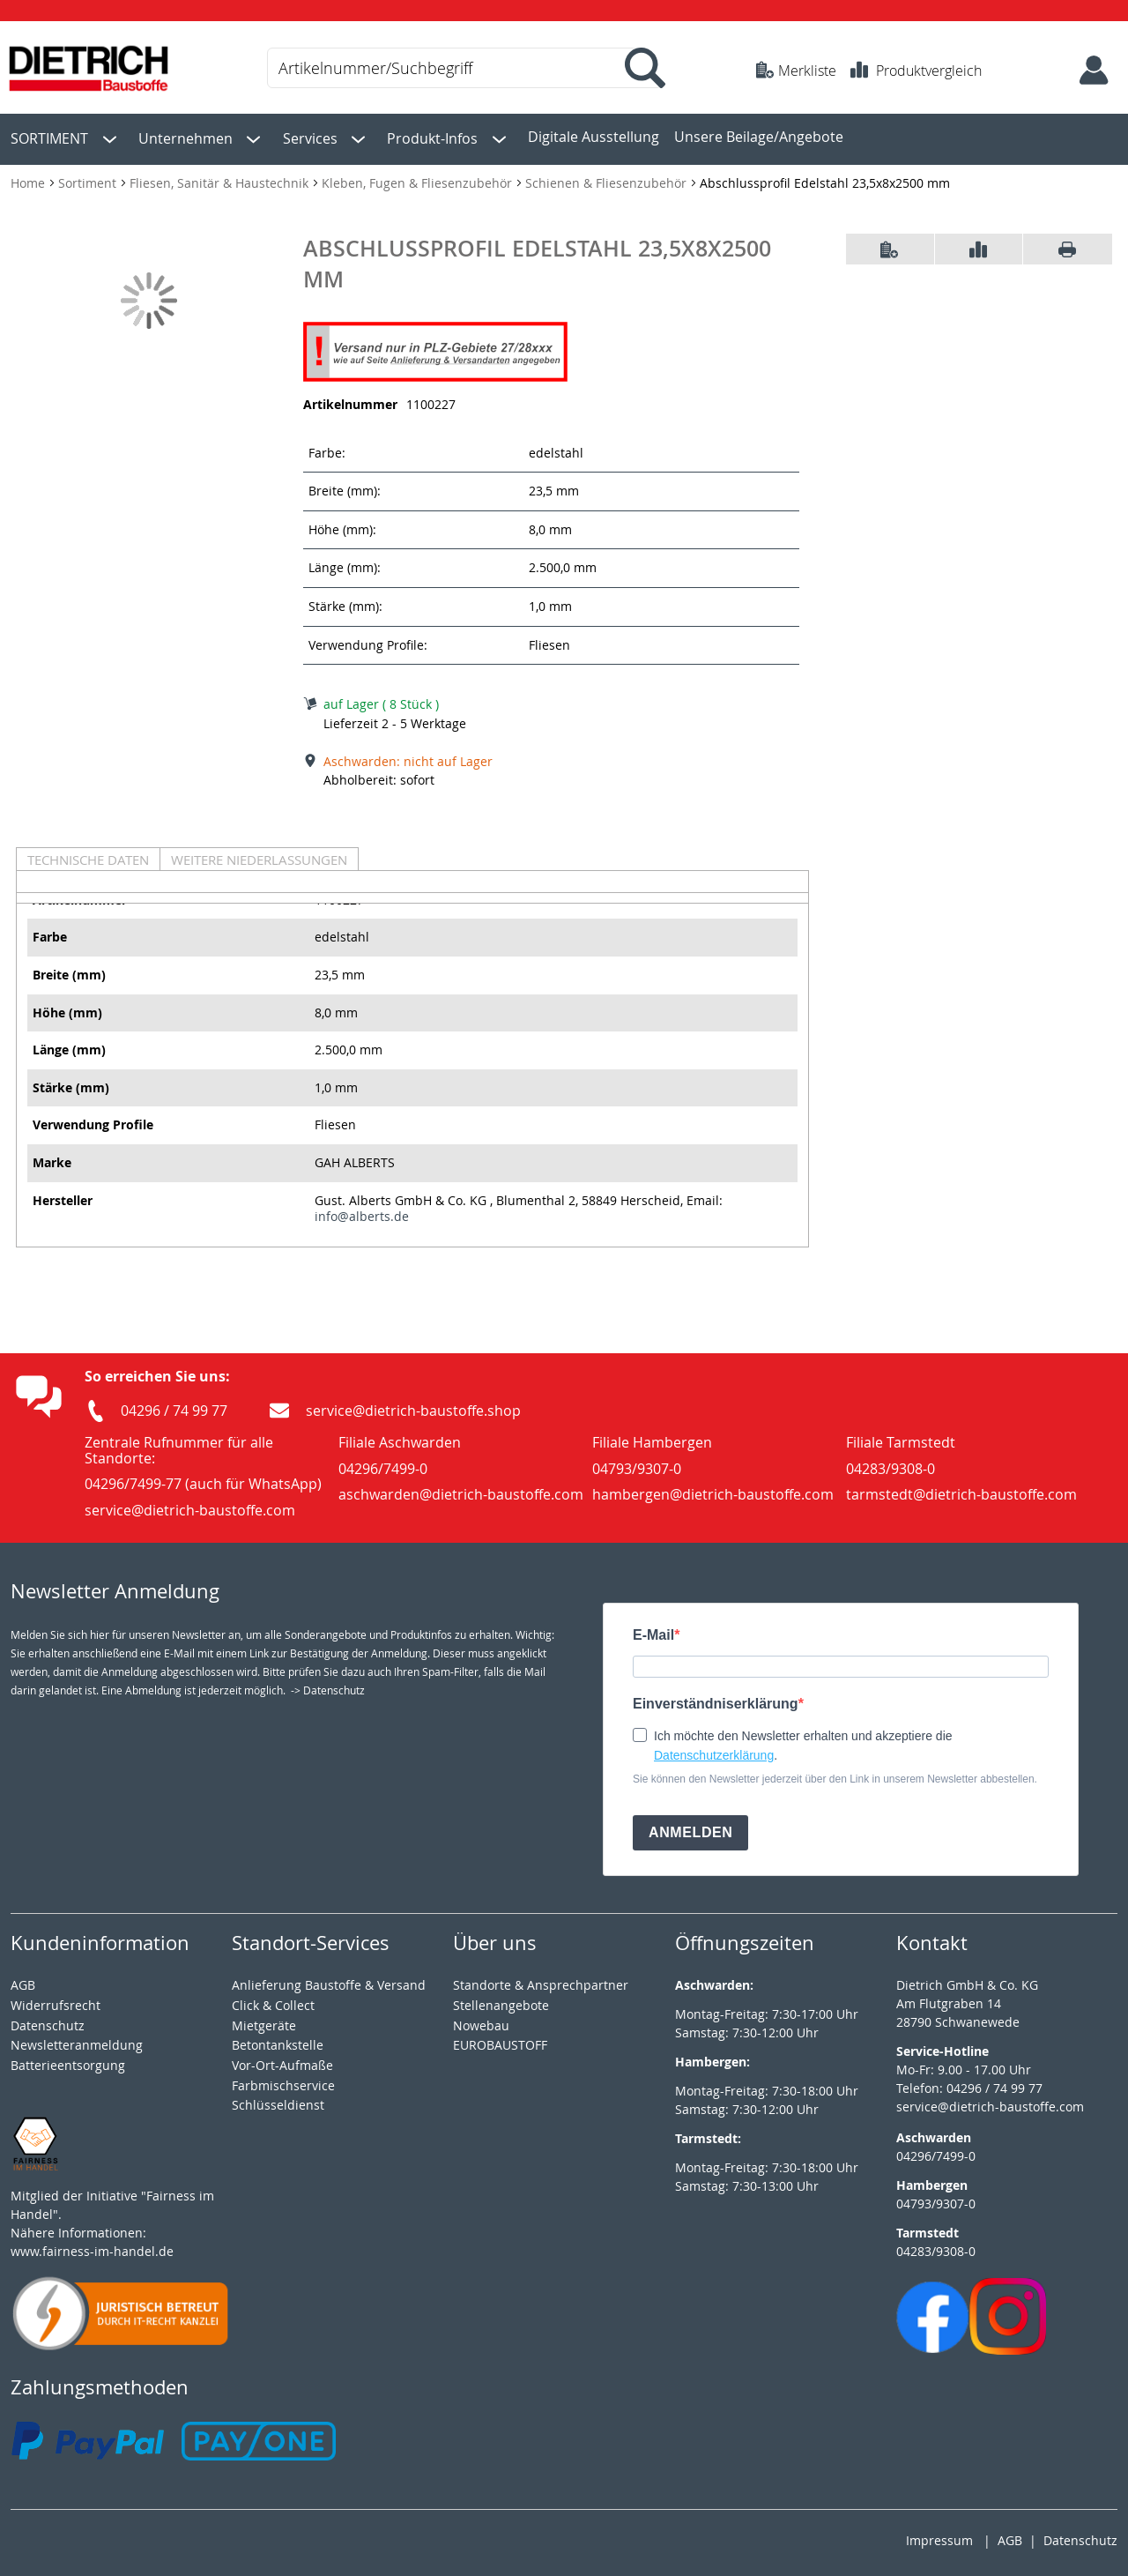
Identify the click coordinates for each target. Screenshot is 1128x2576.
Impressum (939, 2536)
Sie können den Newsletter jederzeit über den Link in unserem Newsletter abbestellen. (835, 1774)
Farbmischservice (283, 2081)
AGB (23, 1980)
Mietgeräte (264, 2021)
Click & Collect (273, 2000)
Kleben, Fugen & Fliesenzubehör (419, 178)
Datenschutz (1080, 2536)
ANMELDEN (690, 1827)
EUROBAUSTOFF (500, 2040)
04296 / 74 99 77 (174, 1406)
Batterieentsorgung (68, 2060)
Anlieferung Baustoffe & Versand (329, 1980)
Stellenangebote (501, 2000)
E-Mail (653, 1631)
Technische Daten (88, 855)
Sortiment (89, 178)
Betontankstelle (277, 2040)
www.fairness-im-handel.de (92, 2246)
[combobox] (462, 68)
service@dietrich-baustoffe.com (990, 2102)
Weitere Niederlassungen (259, 855)
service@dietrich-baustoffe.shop (413, 1406)
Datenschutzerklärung (714, 1751)
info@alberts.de (362, 1211)
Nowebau (481, 2021)
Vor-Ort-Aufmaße (282, 2060)
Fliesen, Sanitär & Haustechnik (221, 178)
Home (29, 178)
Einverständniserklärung (715, 1699)
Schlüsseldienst (278, 2101)
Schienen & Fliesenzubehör (607, 178)
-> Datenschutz (328, 1686)
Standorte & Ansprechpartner (540, 1980)
